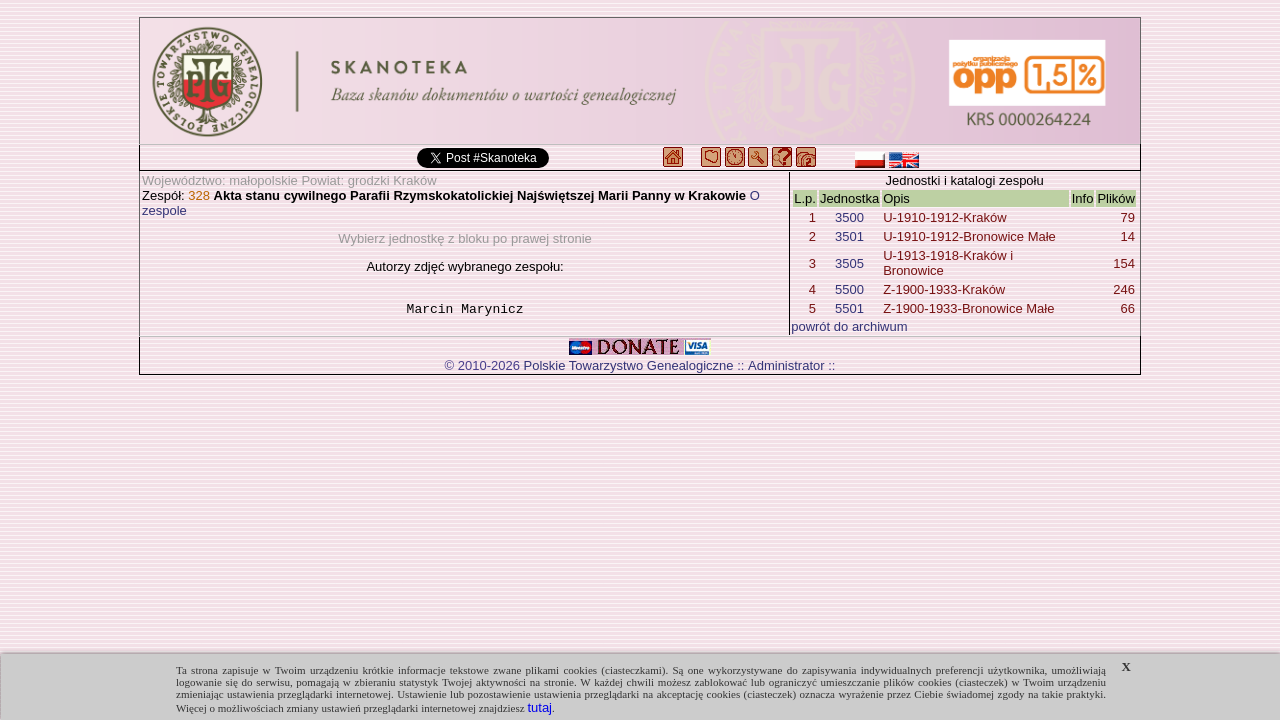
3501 (849, 236)
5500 (849, 289)
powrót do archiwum (849, 326)
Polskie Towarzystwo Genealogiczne (629, 365)
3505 (849, 263)
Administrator (786, 365)
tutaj (539, 707)
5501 (849, 308)
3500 (849, 217)
